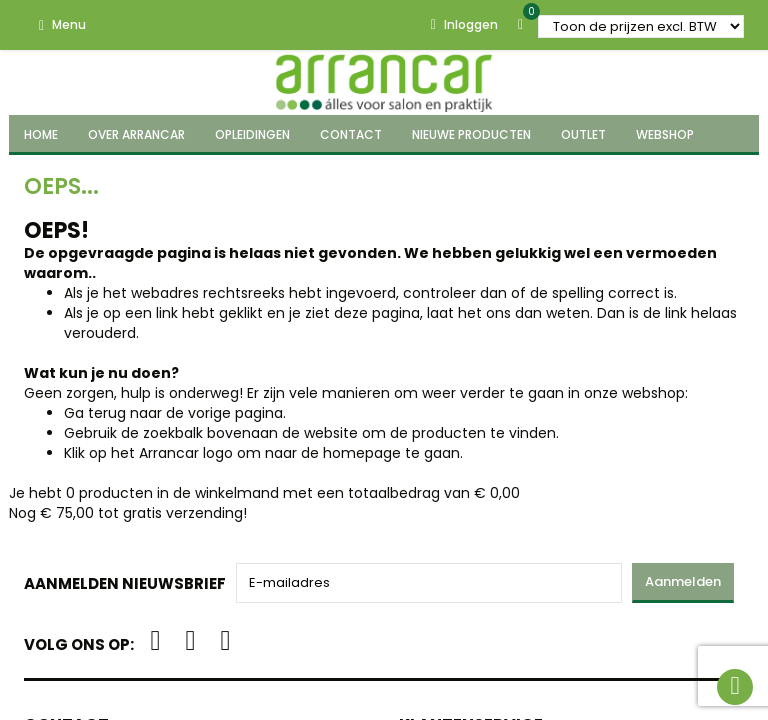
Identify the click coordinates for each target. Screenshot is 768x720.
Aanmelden (683, 581)
